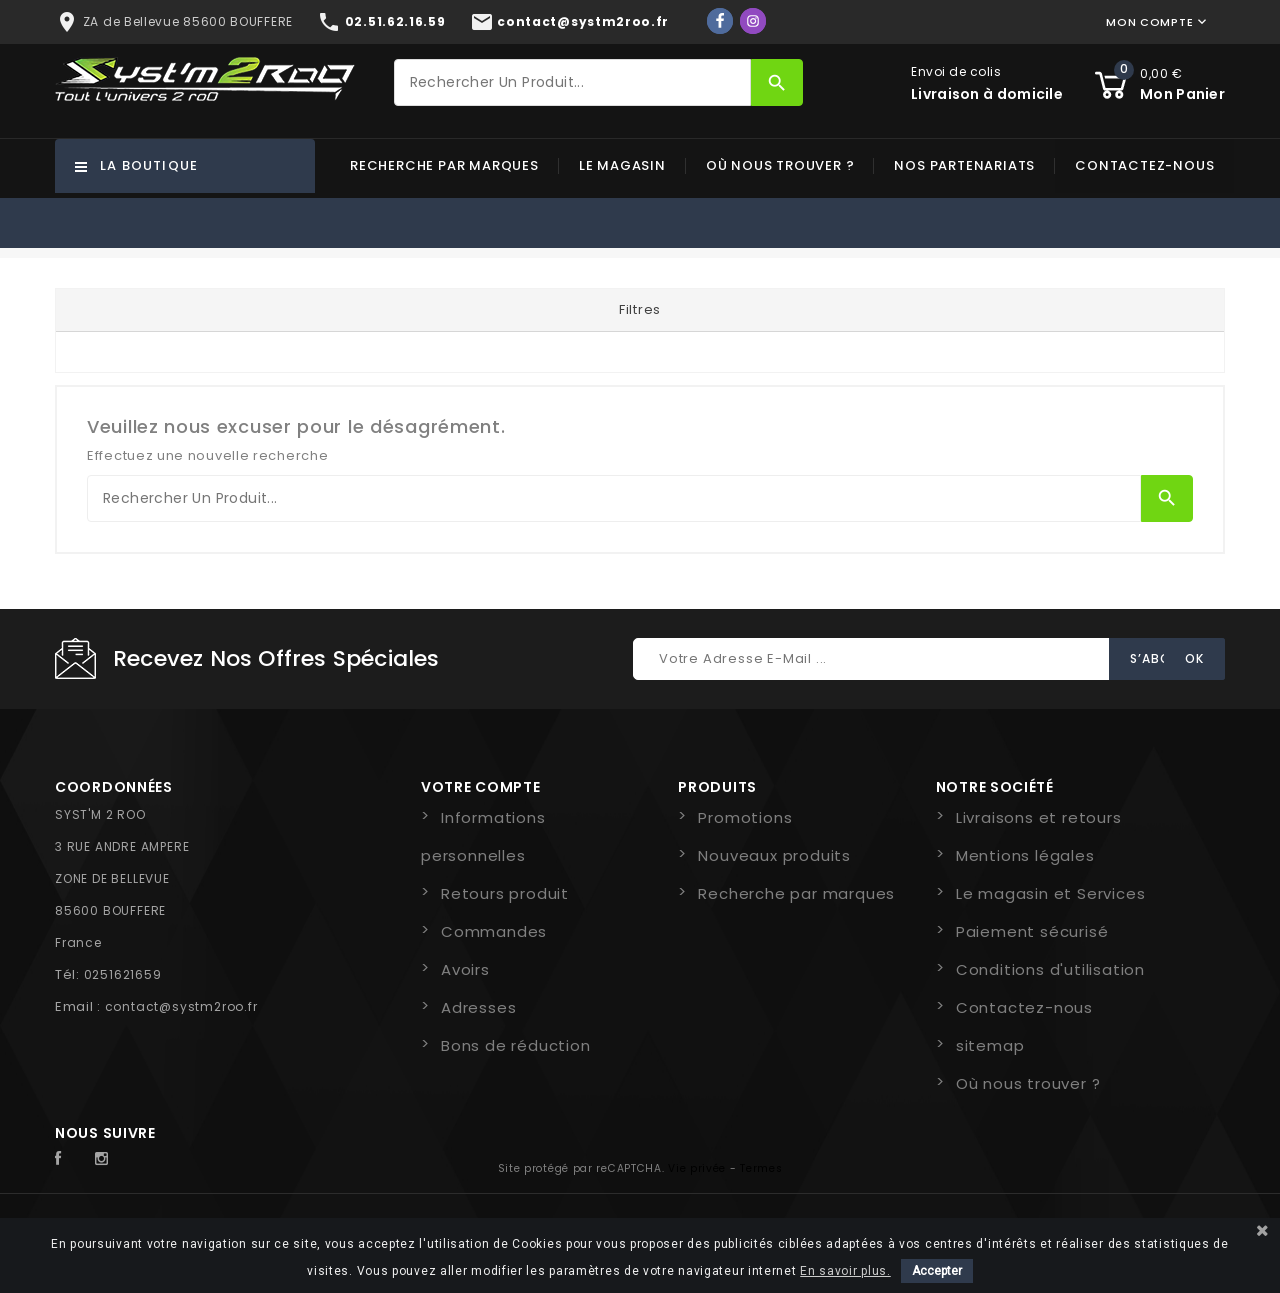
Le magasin (622, 165)
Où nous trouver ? (780, 165)
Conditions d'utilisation (1050, 969)
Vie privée (697, 1168)
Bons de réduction (516, 1045)
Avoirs (465, 969)
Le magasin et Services (1051, 893)
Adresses (478, 1007)
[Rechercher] (573, 82)
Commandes (494, 931)
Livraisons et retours (1039, 817)
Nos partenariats (964, 165)
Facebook (69, 1159)
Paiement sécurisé (1032, 931)
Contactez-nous (1144, 165)
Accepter (937, 1271)
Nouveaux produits (774, 855)
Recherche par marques (444, 165)
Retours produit (505, 893)
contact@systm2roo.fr (181, 1006)
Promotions (745, 817)
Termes (761, 1168)
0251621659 (123, 974)
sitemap (990, 1045)
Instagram (107, 1159)
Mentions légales (1025, 855)
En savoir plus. (845, 1271)
